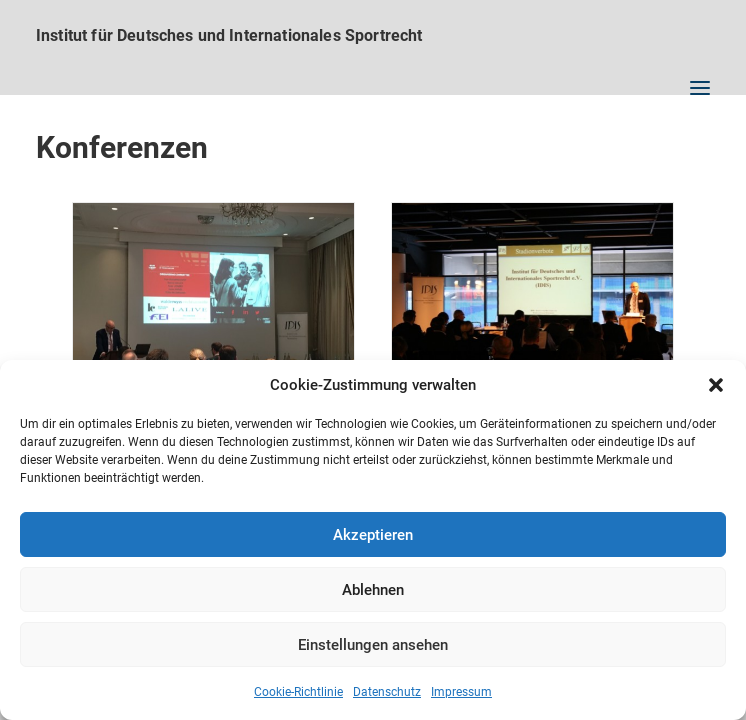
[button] (716, 385)
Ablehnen (373, 590)
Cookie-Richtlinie (298, 692)
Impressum (461, 692)
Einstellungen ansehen (373, 645)
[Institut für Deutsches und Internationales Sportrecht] (373, 35)
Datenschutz (387, 692)
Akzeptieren (373, 535)
